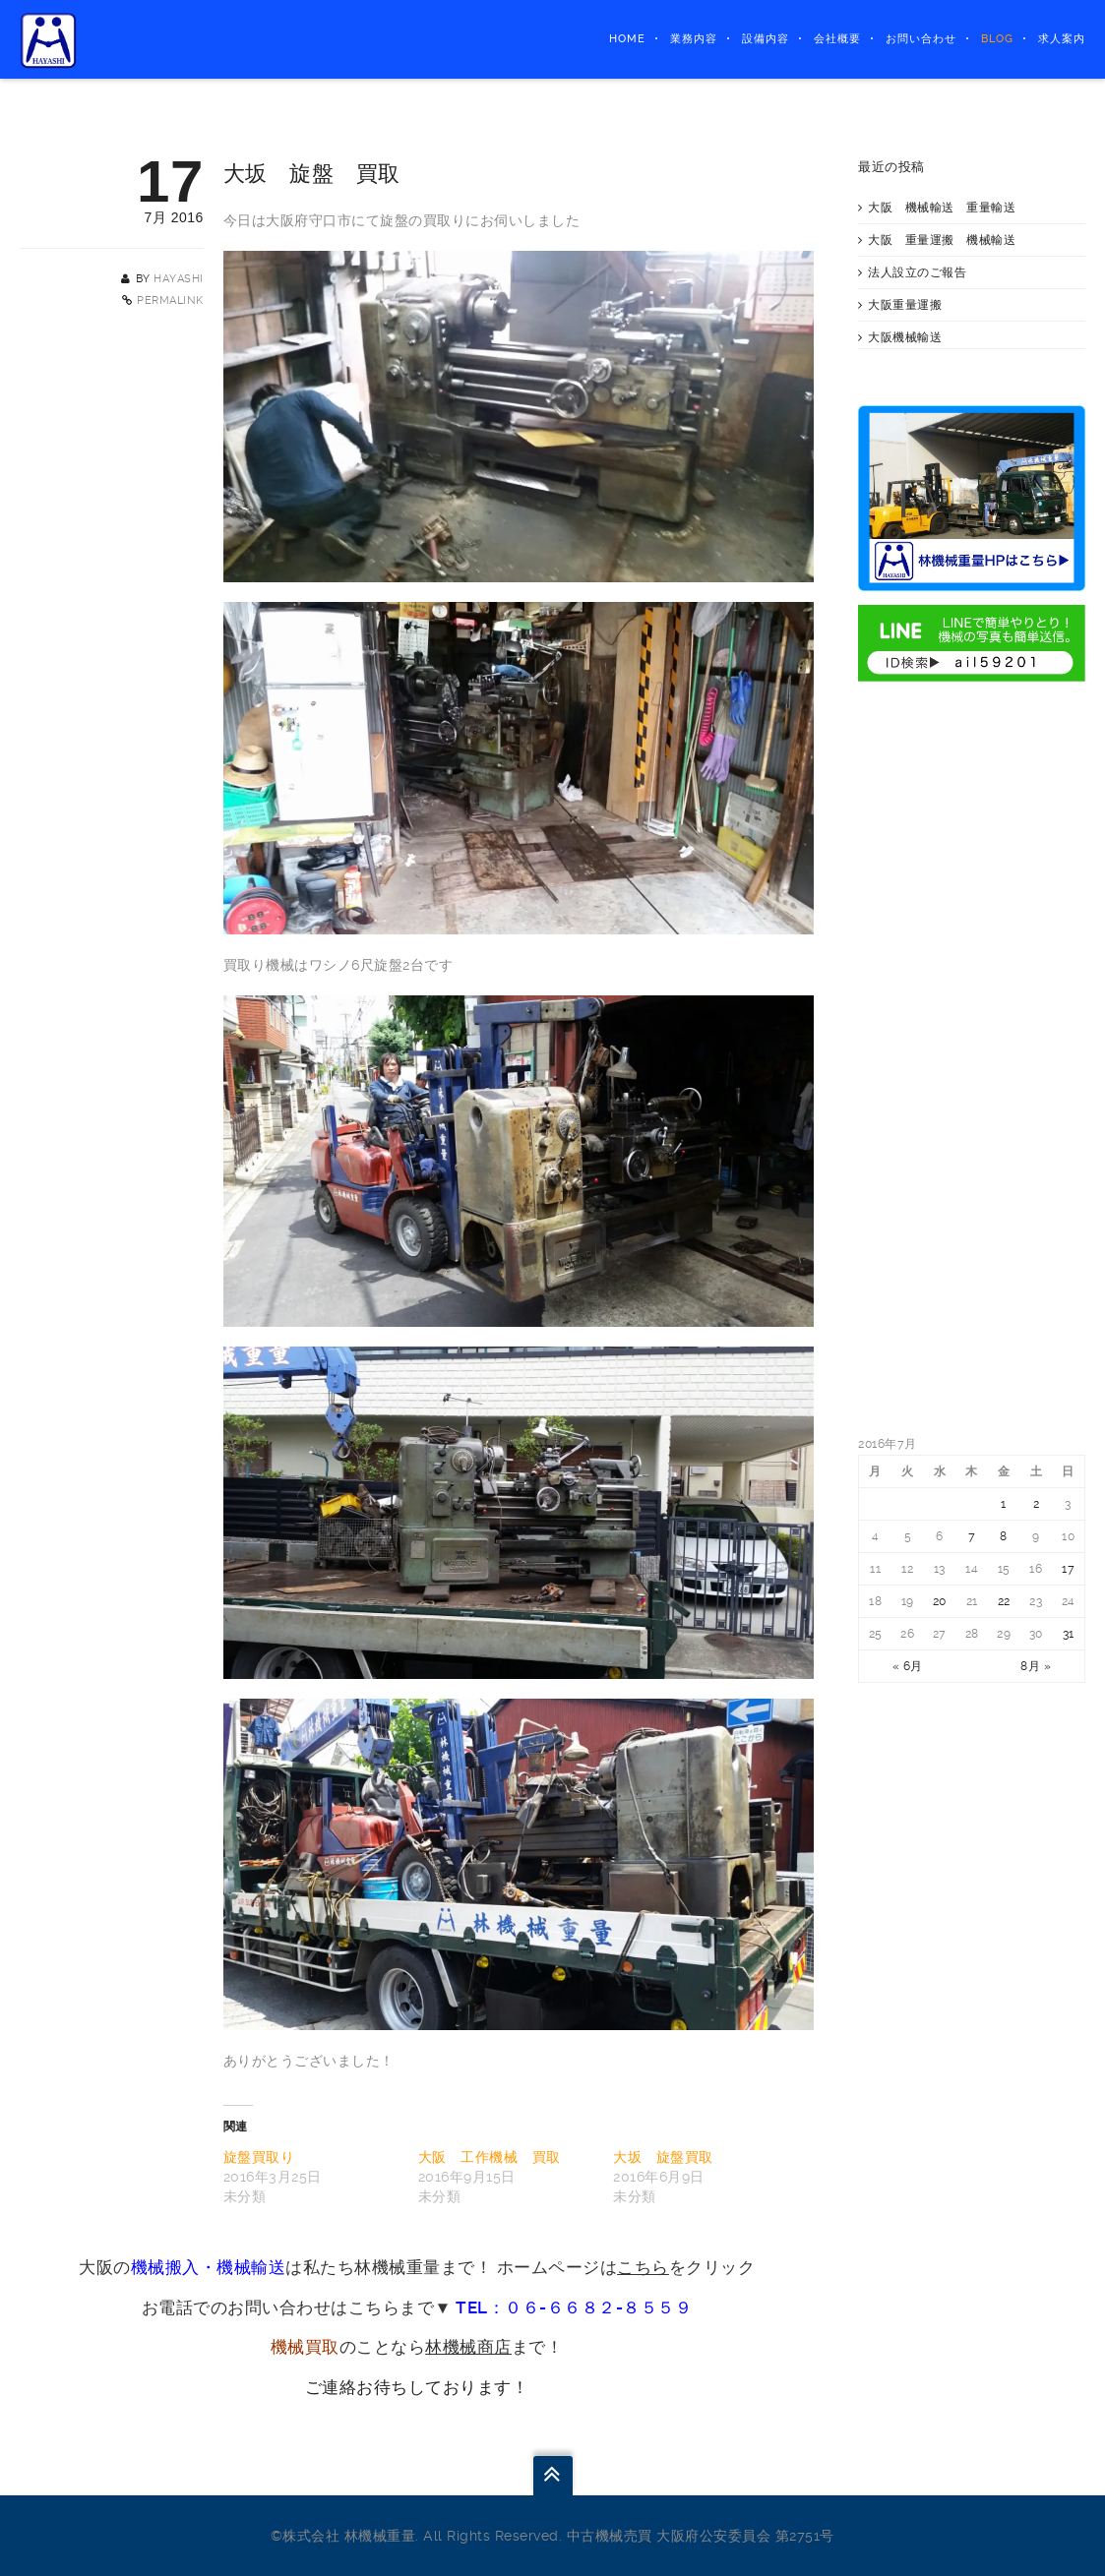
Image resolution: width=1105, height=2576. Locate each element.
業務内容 (693, 38)
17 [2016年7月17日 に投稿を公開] (1068, 1569)
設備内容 (765, 38)
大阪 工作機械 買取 (489, 2157)
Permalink (170, 300)
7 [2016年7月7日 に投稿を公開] (972, 1536)
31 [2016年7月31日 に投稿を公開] (1068, 1634)
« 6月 (907, 1666)
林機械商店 (468, 2347)
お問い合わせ (921, 38)
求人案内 (1061, 38)
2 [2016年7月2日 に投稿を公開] (1036, 1504)
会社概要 (837, 38)
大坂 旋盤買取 (663, 2157)
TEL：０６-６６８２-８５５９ (574, 2307)
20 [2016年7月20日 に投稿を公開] (940, 1601)
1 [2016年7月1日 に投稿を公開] (1004, 1504)
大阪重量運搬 (905, 305)
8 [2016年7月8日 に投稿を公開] (1004, 1536)
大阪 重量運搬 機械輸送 (941, 240)
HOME (627, 38)
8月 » (1035, 1666)
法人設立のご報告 (917, 272)
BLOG (997, 38)
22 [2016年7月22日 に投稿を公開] (1004, 1601)
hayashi (178, 278)
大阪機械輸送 (905, 337)
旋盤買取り (259, 2157)
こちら (643, 2267)
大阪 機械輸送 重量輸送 (941, 207)
